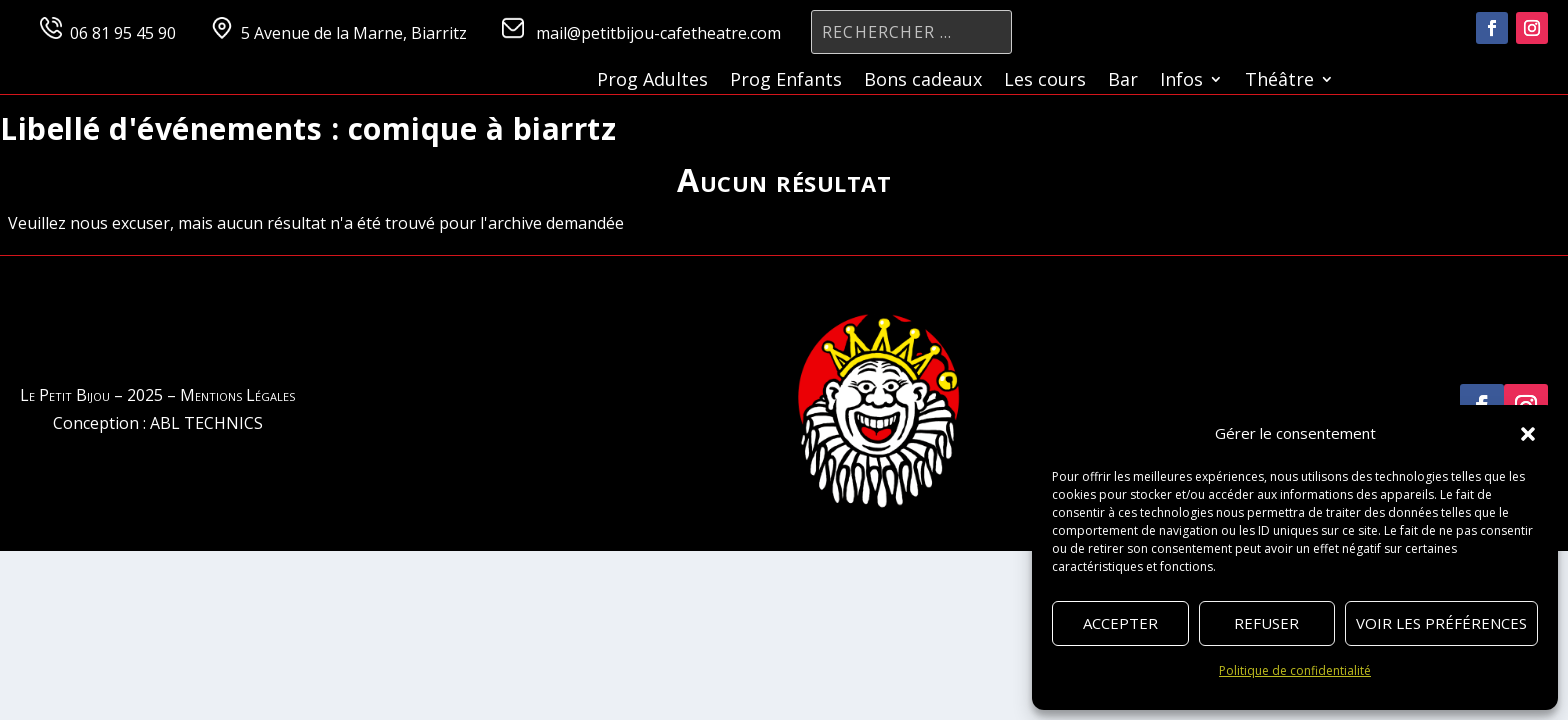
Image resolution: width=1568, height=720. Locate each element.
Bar (1123, 81)
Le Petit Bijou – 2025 (91, 395)
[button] (1528, 434)
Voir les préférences (1441, 623)
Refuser (1266, 623)
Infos (1181, 81)
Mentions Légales (237, 395)
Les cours (1045, 81)
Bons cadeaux (923, 81)
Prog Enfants (786, 81)
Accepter (1120, 623)
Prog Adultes (652, 81)
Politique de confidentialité (1295, 670)
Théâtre (1279, 81)
